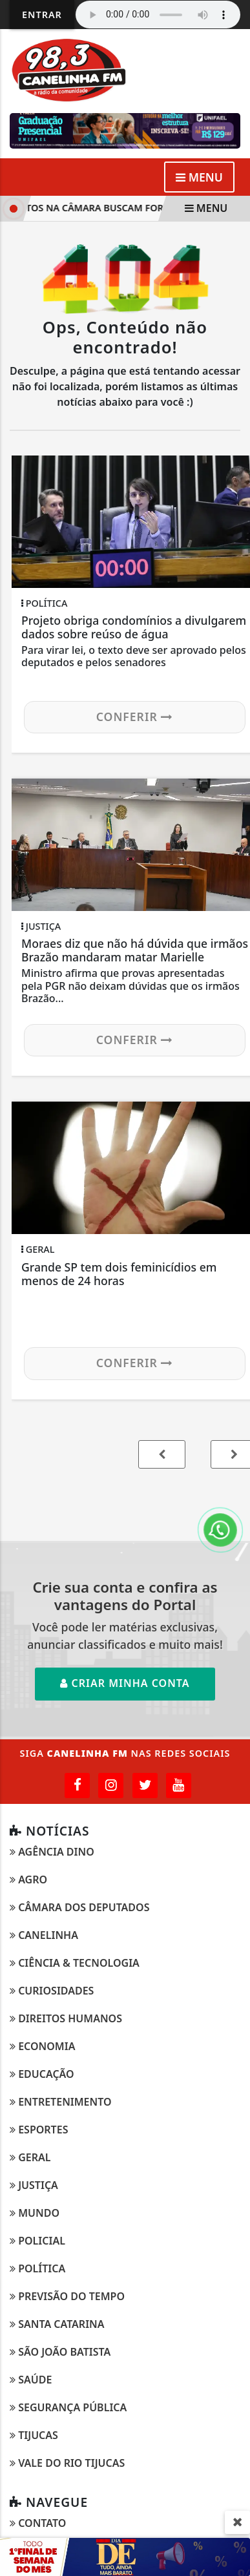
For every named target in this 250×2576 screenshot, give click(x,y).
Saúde (31, 2379)
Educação (42, 2074)
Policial (37, 2241)
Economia (42, 2046)
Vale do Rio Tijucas (67, 2463)
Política (37, 2268)
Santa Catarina (57, 2324)
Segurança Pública (68, 2407)
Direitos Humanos (66, 2018)
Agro (28, 1879)
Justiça (34, 2185)
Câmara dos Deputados (79, 1907)
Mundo (34, 2213)
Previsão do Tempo (67, 2296)
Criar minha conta (124, 1683)
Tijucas (34, 2435)
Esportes (39, 2129)
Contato (38, 2523)
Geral (30, 2157)
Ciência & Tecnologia (75, 1963)
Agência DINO (52, 1852)
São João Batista (60, 2352)
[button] (161, 1454)
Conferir (135, 716)
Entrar (42, 14)
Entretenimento (61, 2102)
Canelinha (44, 1935)
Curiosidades (52, 1991)
